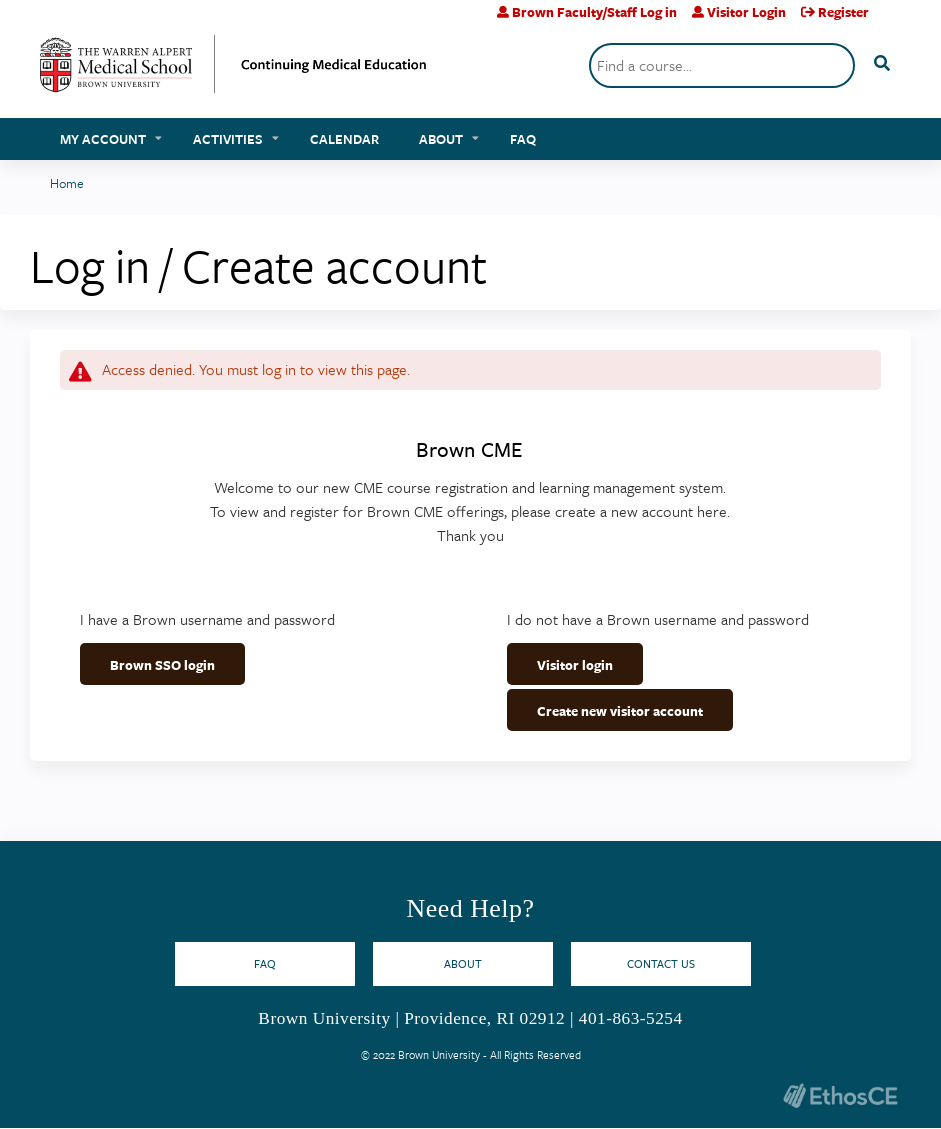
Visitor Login (746, 12)
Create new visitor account (620, 711)
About (441, 139)
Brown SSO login (162, 665)
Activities (228, 139)
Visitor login (575, 665)
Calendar (344, 139)
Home (67, 183)
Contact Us (661, 963)
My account (103, 139)
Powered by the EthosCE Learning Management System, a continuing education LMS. (840, 1095)
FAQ (523, 139)
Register (843, 12)
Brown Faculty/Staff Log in (594, 12)
